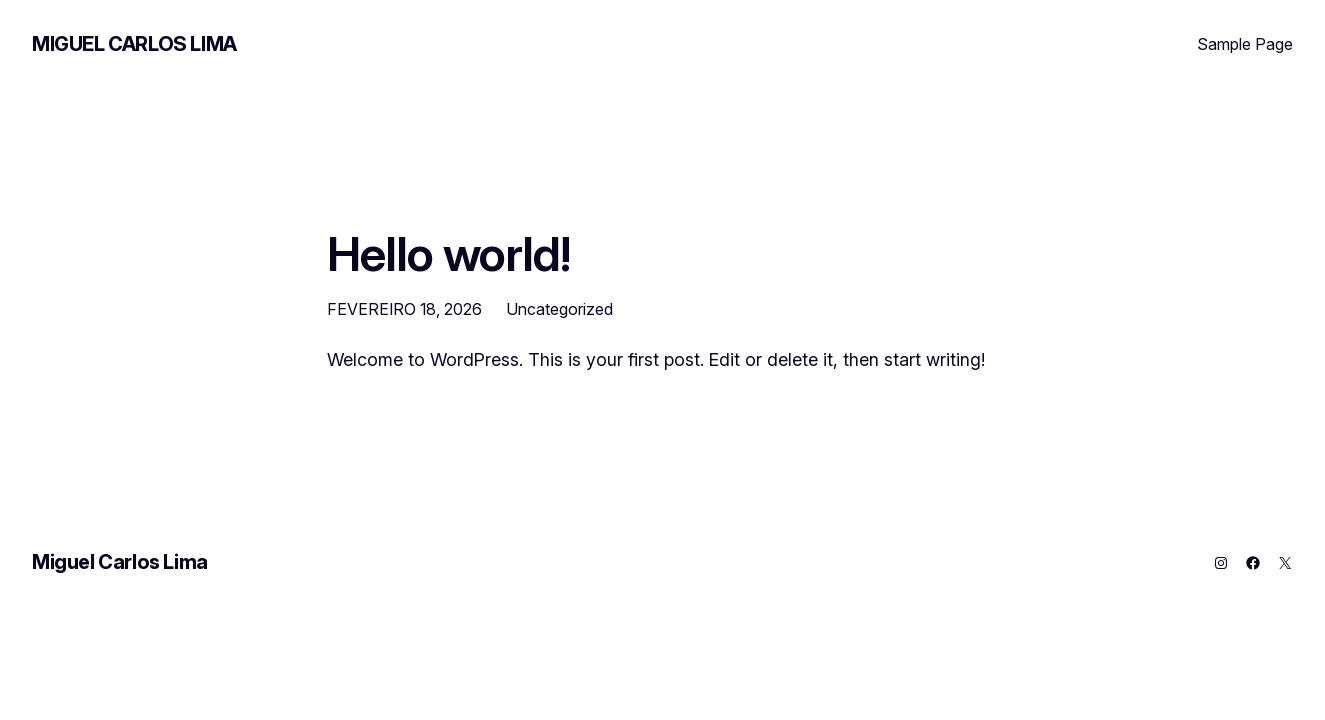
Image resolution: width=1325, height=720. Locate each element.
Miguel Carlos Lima (134, 44)
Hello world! (448, 253)
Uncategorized (559, 309)
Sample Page (1245, 44)
